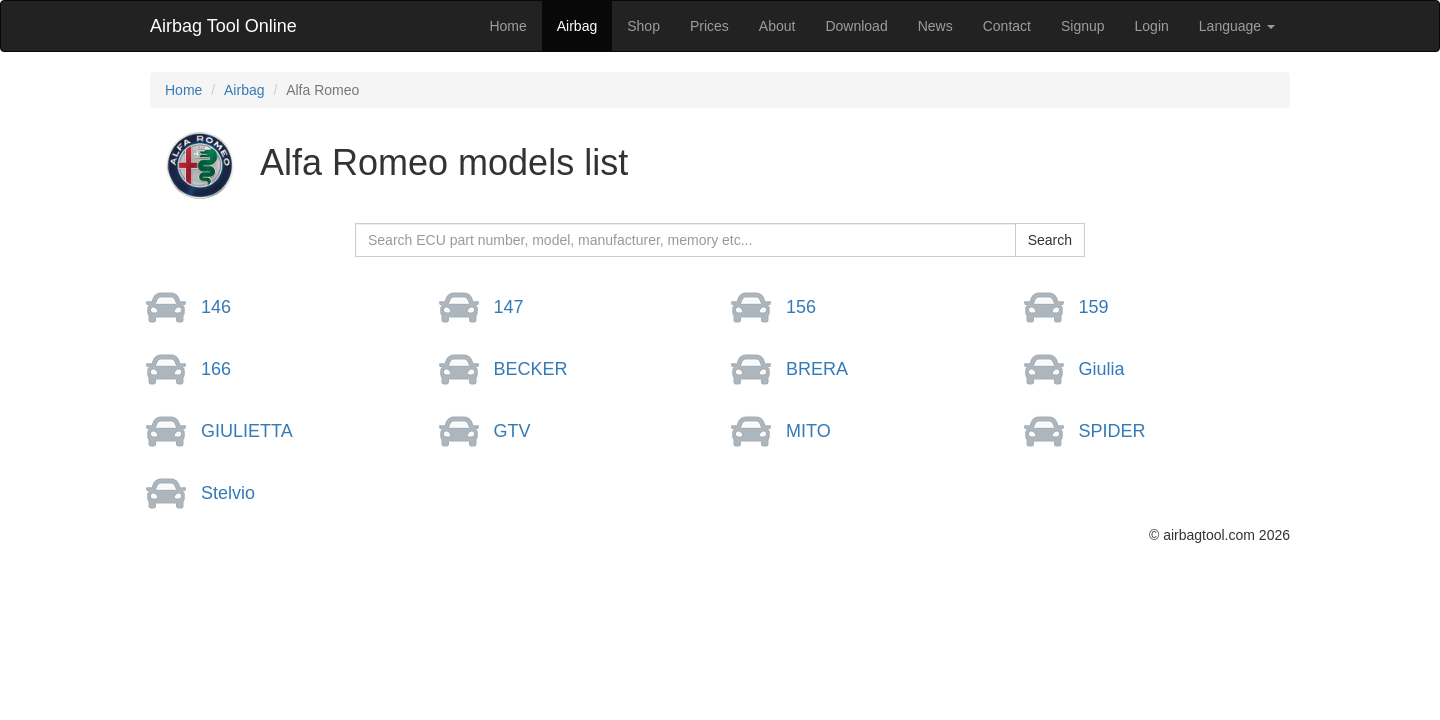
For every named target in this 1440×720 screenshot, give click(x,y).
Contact (1007, 26)
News (935, 26)
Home (507, 26)
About (777, 26)
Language (1237, 26)
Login (1152, 26)
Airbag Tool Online (223, 26)
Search (1050, 240)
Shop (643, 26)
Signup (1083, 26)
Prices (709, 26)
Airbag (577, 26)
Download (856, 26)
